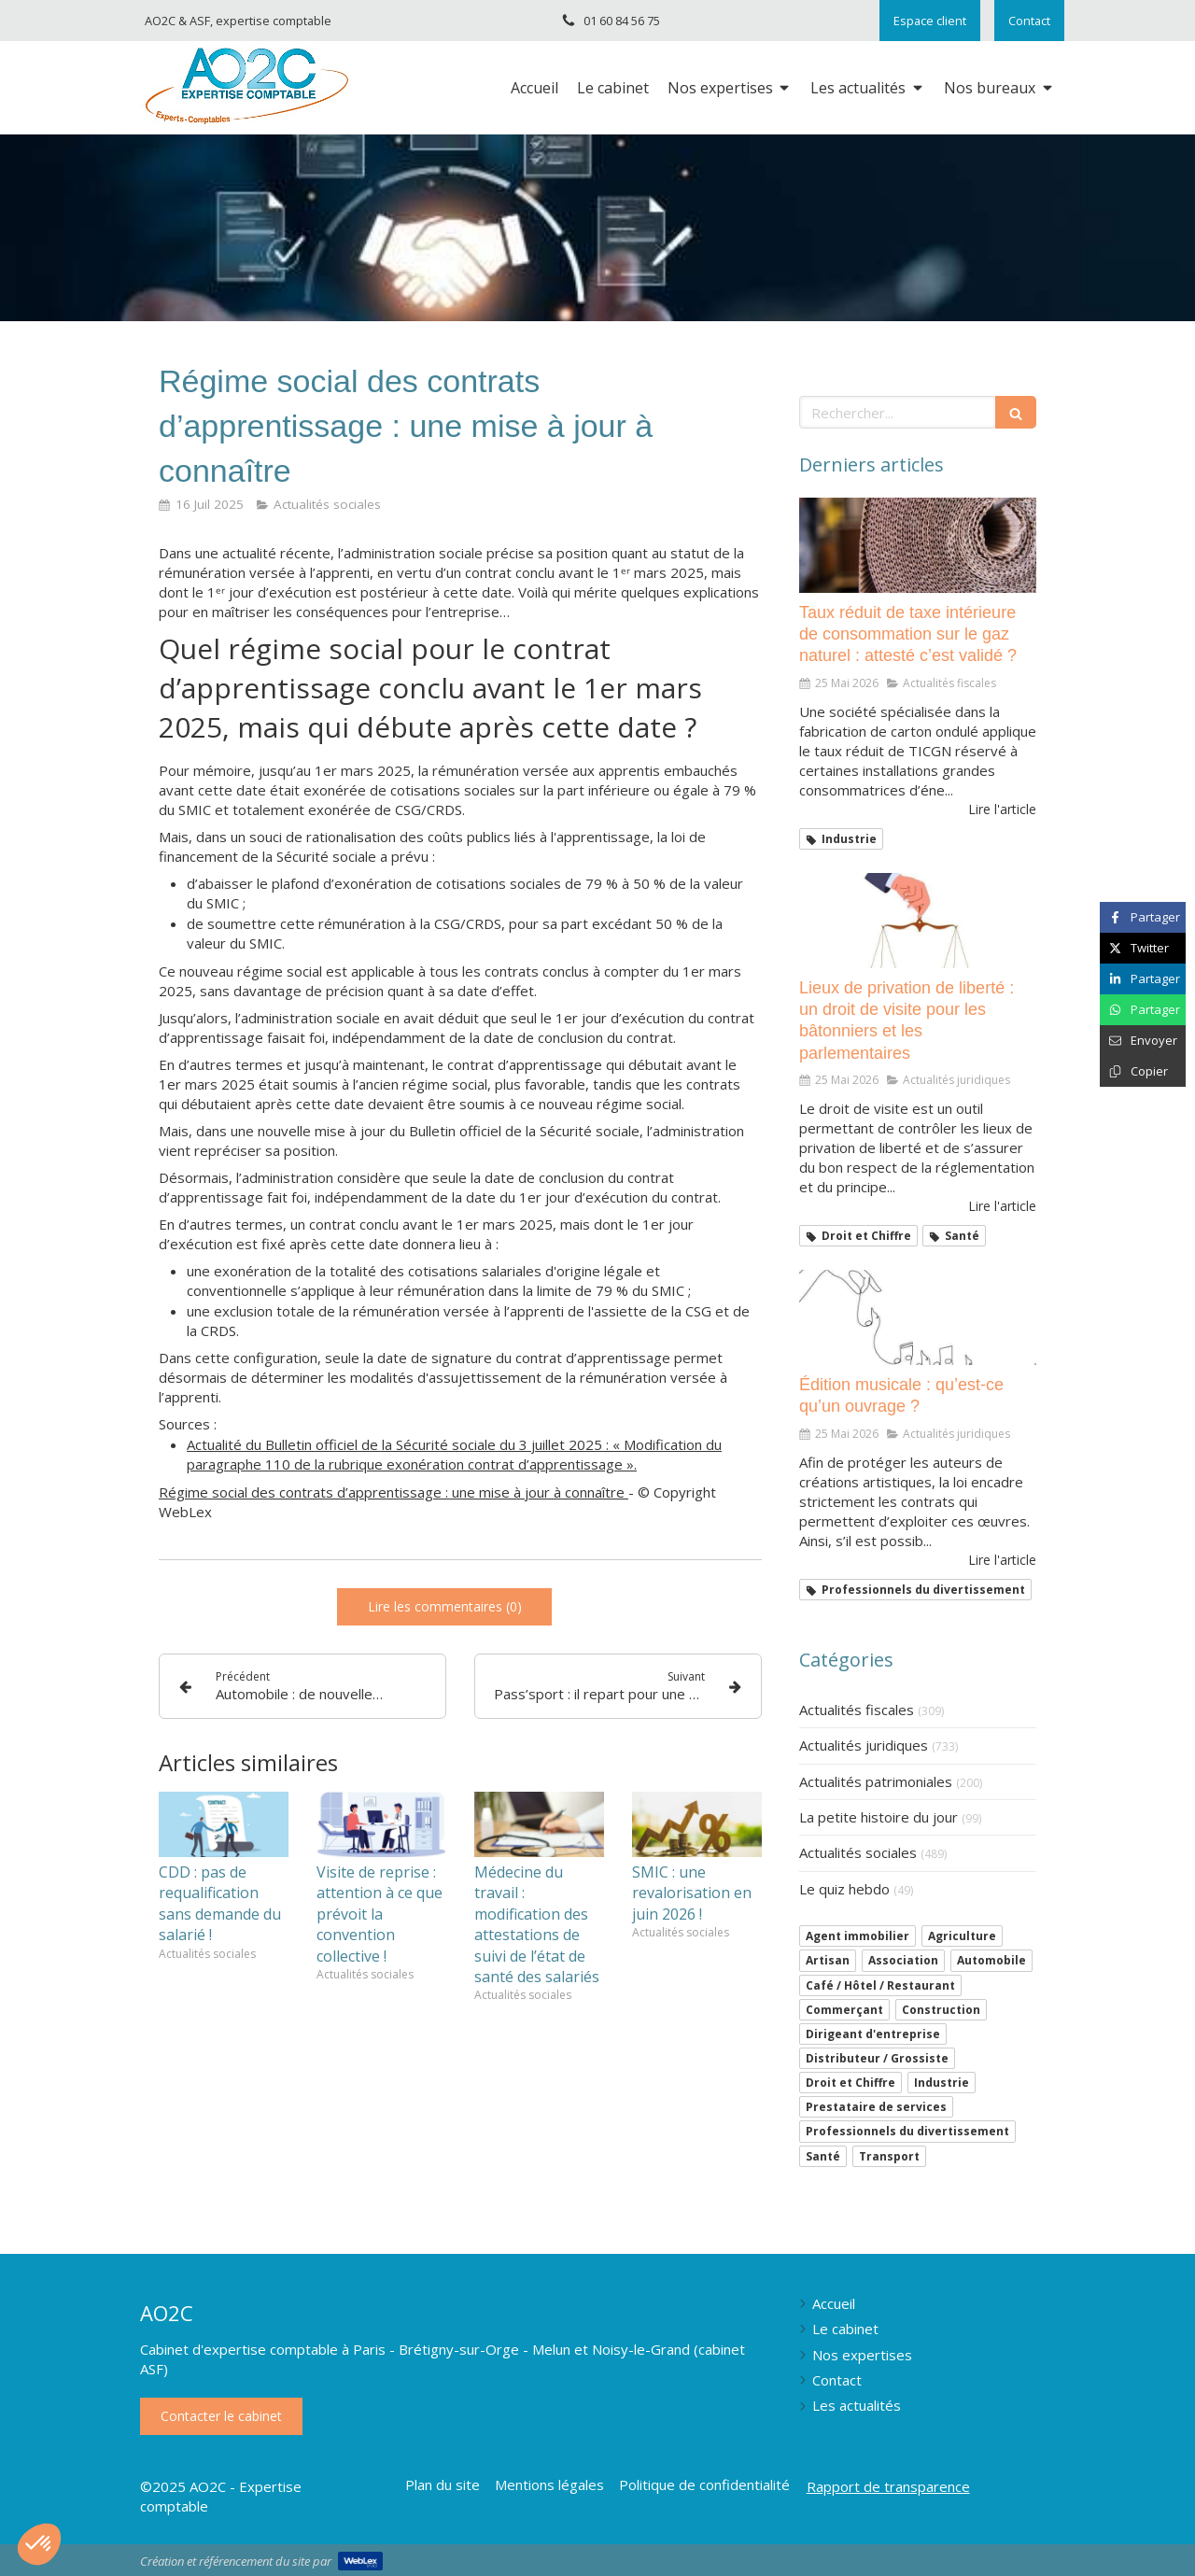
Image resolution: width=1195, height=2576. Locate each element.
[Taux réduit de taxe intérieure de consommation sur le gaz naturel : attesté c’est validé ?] (917, 545)
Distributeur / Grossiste (877, 2058)
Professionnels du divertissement (907, 2131)
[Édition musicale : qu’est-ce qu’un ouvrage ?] (917, 1317)
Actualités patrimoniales (875, 1781)
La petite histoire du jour (878, 1817)
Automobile (991, 1960)
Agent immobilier (857, 1936)
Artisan (828, 1960)
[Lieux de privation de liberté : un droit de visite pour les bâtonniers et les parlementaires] (917, 920)
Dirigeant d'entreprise (873, 2034)
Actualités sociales (858, 1852)
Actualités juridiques (863, 1745)
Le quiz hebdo (844, 1888)
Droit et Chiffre (850, 2082)
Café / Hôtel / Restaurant (880, 1985)
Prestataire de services (876, 2107)
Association (903, 1960)
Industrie (941, 2082)
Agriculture (962, 1936)
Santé (823, 2156)
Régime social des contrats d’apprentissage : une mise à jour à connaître (393, 1492)
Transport (889, 2156)
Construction (941, 2010)
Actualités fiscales (856, 1709)
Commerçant (844, 2010)
